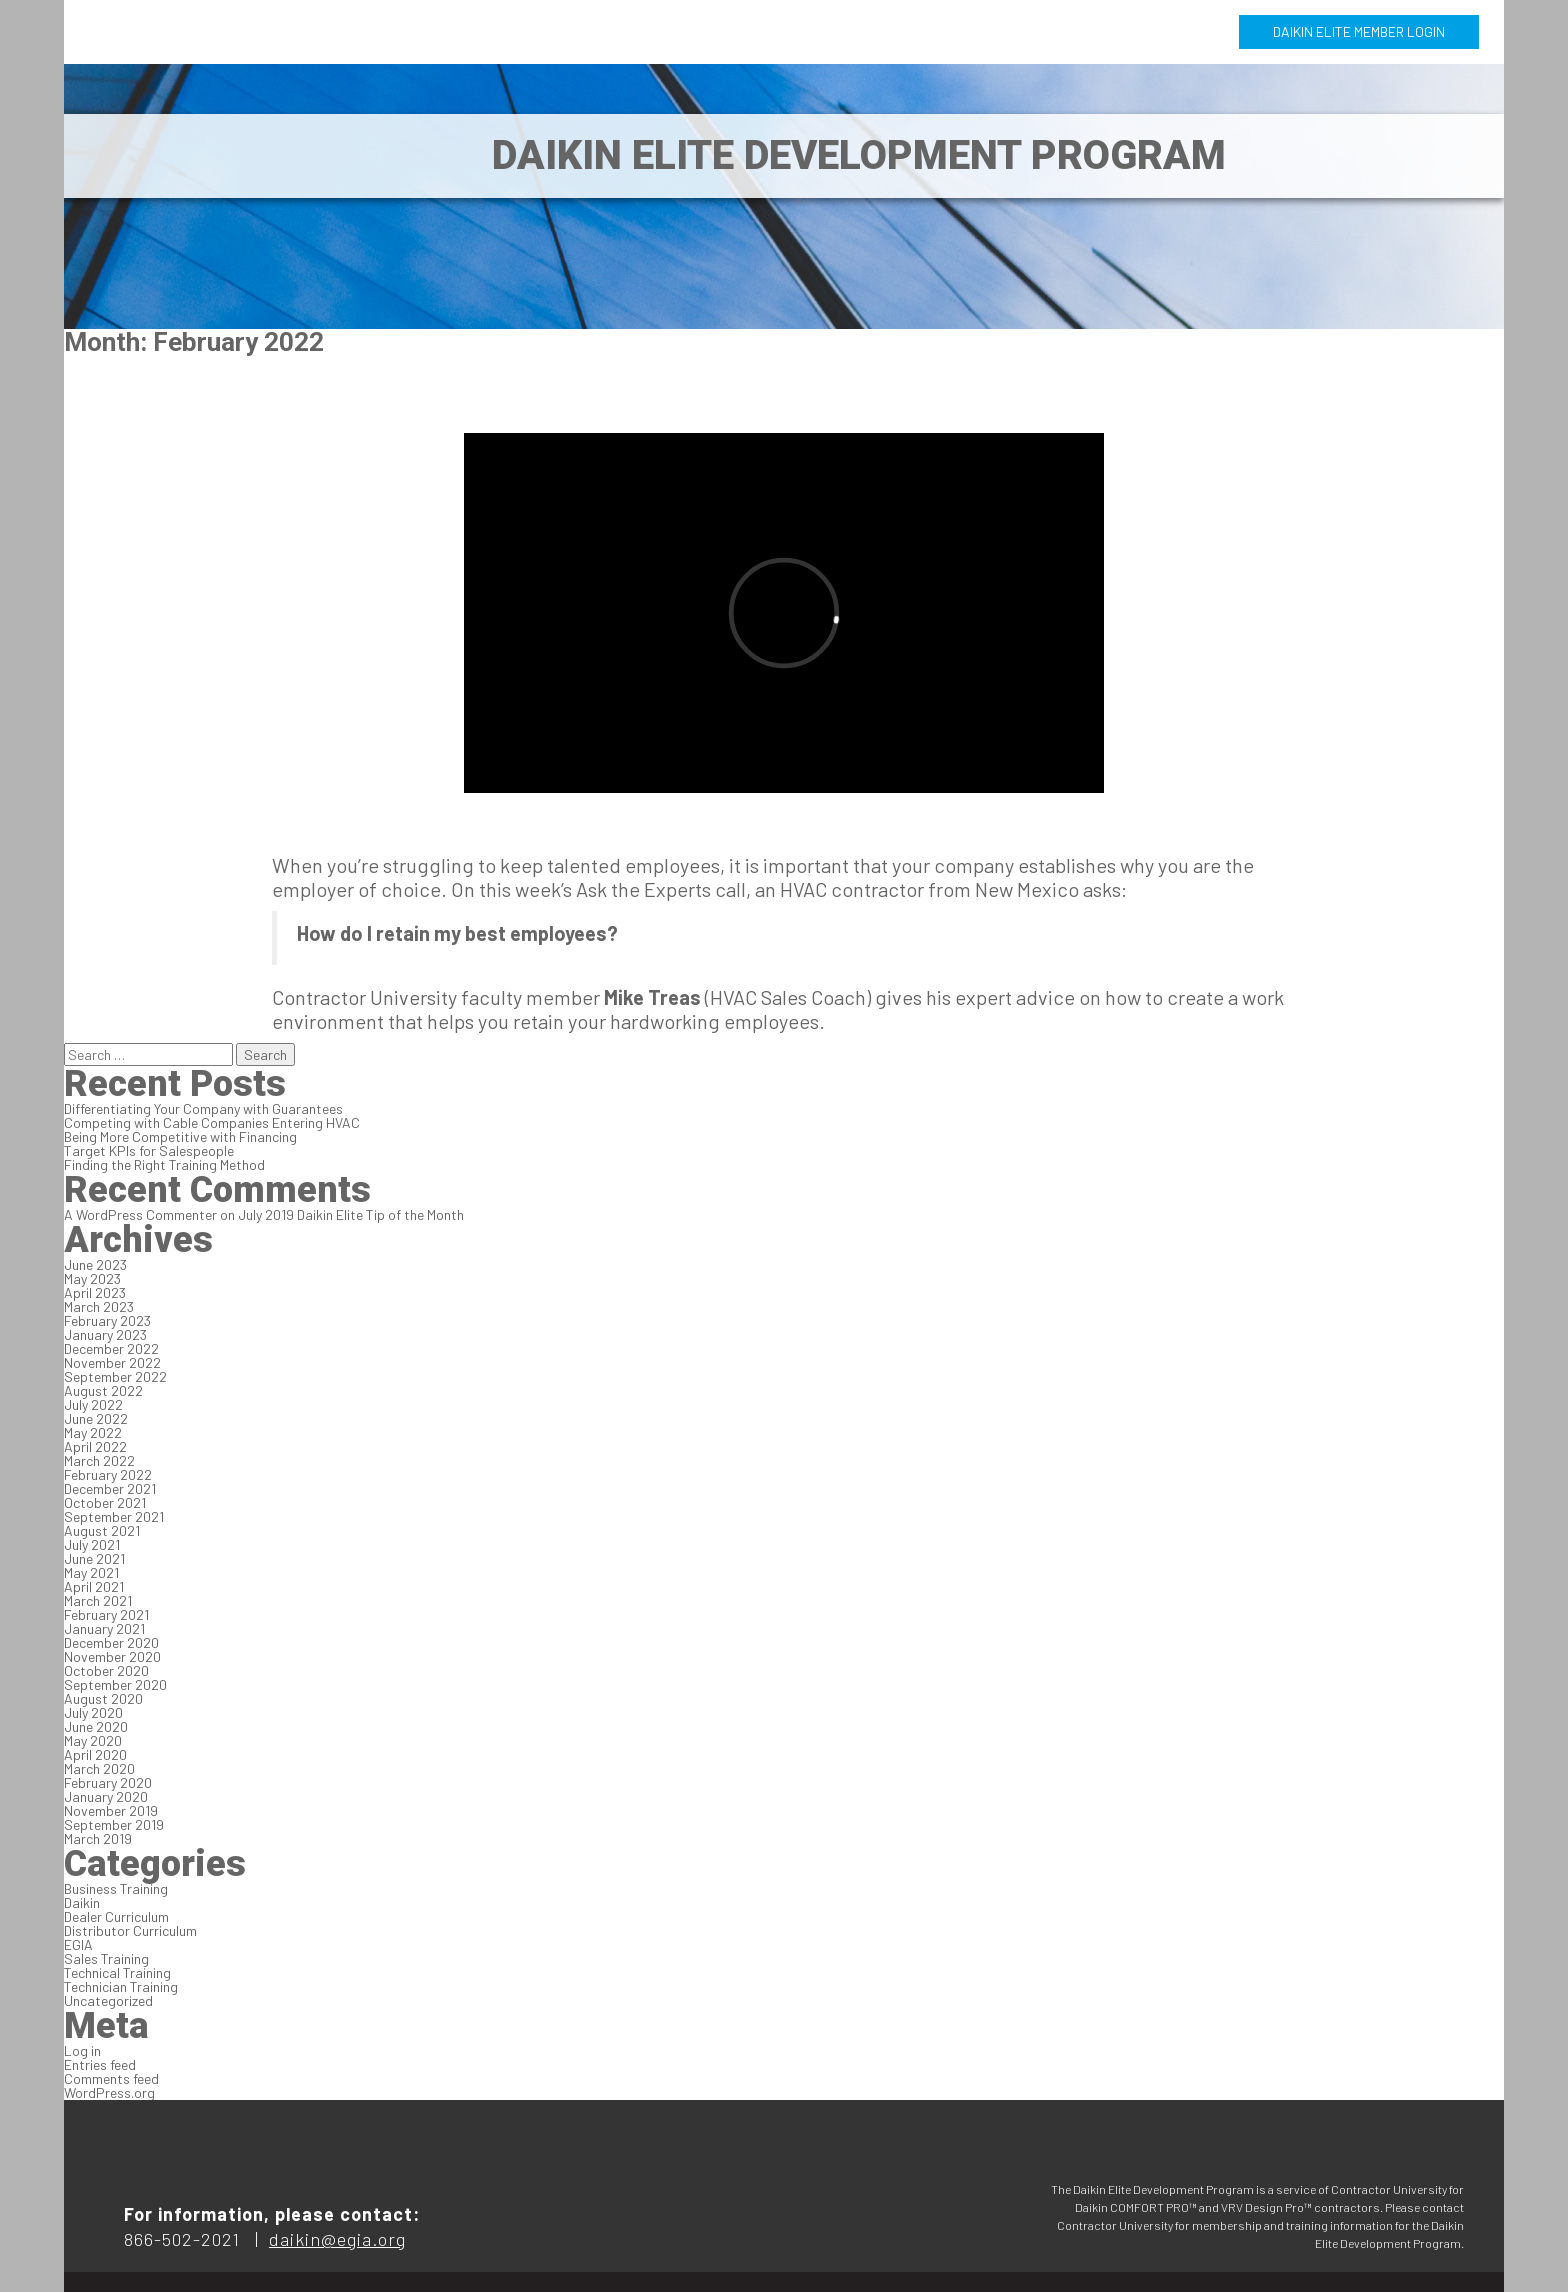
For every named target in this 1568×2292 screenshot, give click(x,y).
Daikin (82, 1902)
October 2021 (105, 1502)
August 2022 (103, 1390)
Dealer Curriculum (116, 1916)
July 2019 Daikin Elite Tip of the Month (351, 1214)
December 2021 (110, 1488)
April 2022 (95, 1446)
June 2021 (94, 1558)
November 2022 (112, 1362)
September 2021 (114, 1516)
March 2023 (99, 1306)
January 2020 (106, 1796)
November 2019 (111, 1810)
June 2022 (96, 1418)
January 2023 (105, 1334)
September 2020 (115, 1684)
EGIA (78, 1944)
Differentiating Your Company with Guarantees (203, 1108)
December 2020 (111, 1642)
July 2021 (92, 1544)
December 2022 (111, 1348)
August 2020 (103, 1698)
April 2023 (95, 1292)
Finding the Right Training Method (164, 1164)
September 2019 (114, 1824)
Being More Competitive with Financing (180, 1136)
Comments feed (111, 2078)
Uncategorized (108, 2000)
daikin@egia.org (337, 2239)
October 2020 (106, 1670)
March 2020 (99, 1768)
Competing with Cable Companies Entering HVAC (212, 1122)
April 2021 (94, 1586)
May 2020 (93, 1740)
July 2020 (93, 1712)
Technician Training (121, 1986)
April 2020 (95, 1754)
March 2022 (99, 1460)
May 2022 (93, 1432)
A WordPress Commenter (140, 1214)
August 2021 (102, 1530)
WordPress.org (109, 2092)
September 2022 (115, 1376)
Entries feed (100, 2064)
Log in (82, 2050)
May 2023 (92, 1278)
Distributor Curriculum (130, 1930)
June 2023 (95, 1264)
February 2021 (106, 1614)
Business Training (116, 1888)
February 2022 (108, 1474)
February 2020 (108, 1782)
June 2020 (96, 1726)
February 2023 (107, 1320)
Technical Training (117, 1972)
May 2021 (91, 1572)
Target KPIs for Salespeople (149, 1150)
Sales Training (106, 1958)
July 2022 (93, 1404)
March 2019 (98, 1838)
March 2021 (98, 1600)
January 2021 (104, 1628)
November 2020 (112, 1656)
